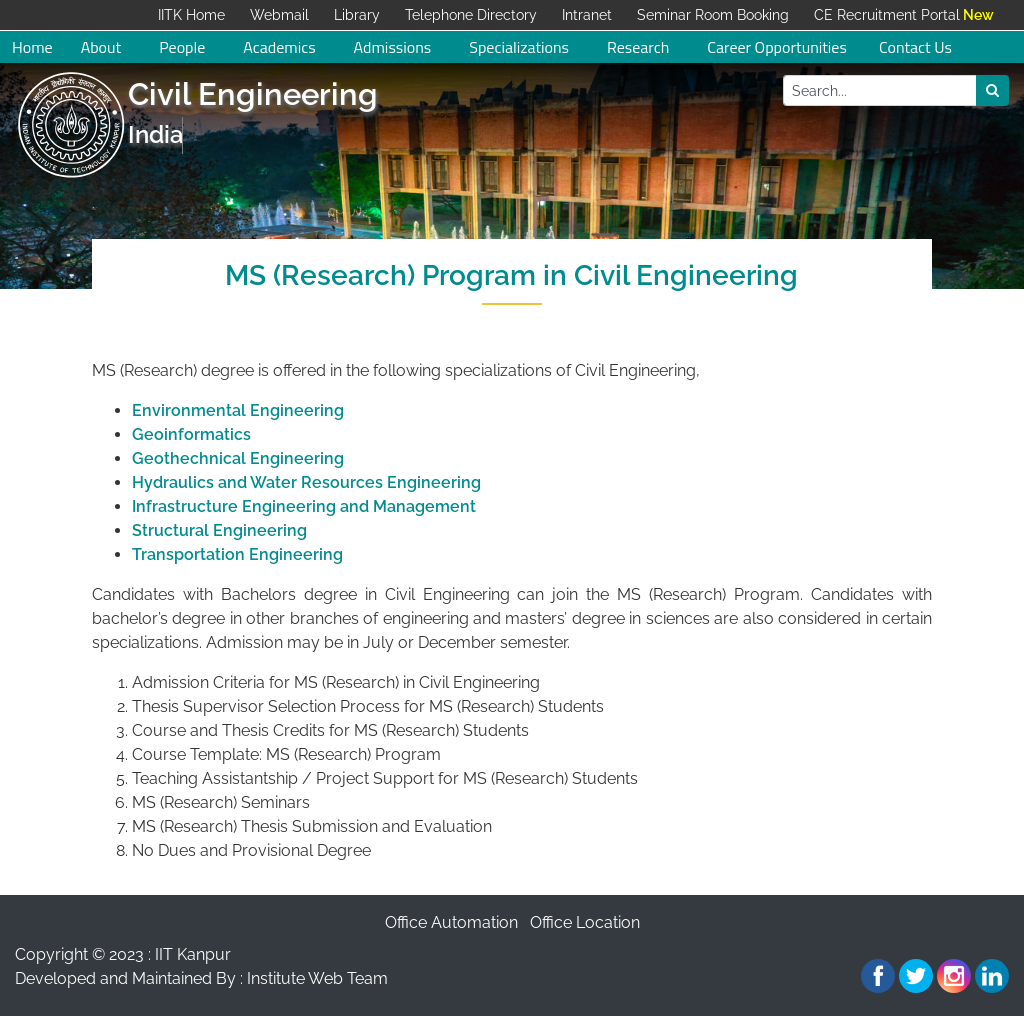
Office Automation (451, 922)
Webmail (279, 15)
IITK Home (191, 15)
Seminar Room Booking (713, 15)
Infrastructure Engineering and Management (304, 506)
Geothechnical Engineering (238, 458)
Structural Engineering (219, 530)
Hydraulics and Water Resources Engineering (306, 482)
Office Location (585, 922)
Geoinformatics (191, 434)
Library (357, 15)
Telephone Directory (471, 15)
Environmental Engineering (238, 410)
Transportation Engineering (237, 554)
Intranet (587, 15)
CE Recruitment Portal (887, 15)
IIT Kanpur (193, 954)
